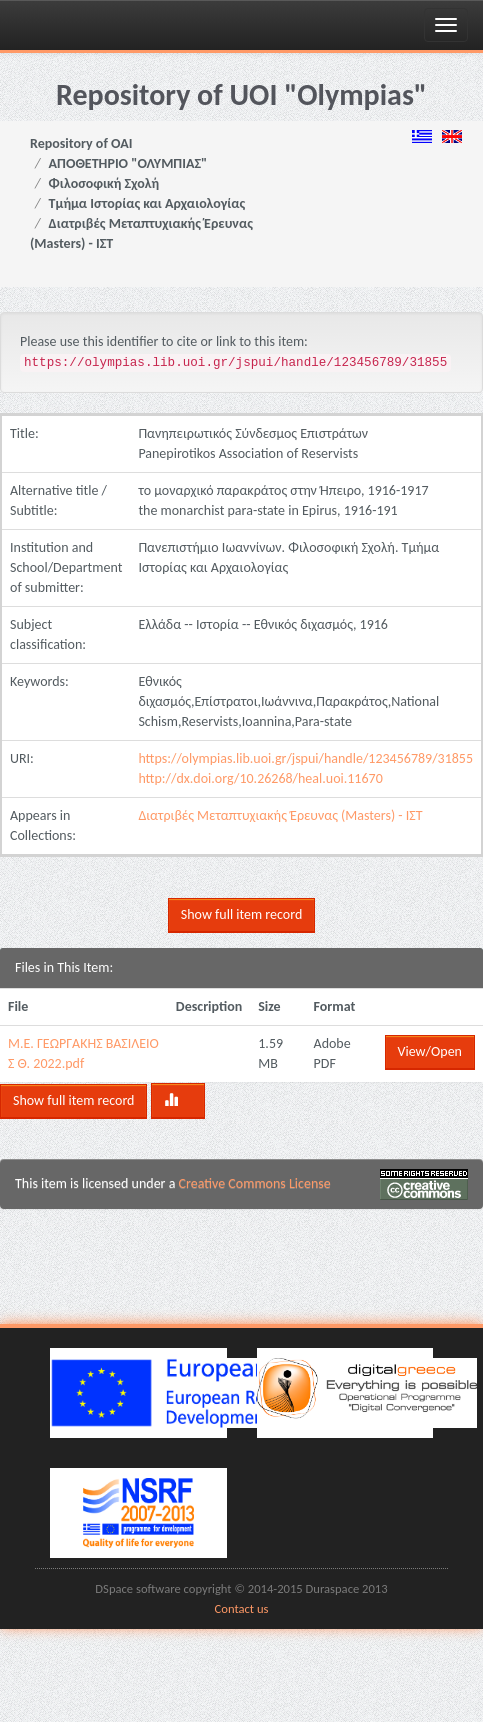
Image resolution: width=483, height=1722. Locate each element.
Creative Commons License (255, 1183)
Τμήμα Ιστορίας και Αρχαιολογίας (147, 203)
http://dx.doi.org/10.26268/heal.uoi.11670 (260, 778)
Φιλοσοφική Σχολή (104, 183)
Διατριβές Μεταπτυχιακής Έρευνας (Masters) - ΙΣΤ (280, 815)
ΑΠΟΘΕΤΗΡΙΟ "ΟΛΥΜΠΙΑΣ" (128, 163)
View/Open (430, 1051)
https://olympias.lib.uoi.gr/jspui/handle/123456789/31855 (305, 758)
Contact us (242, 1608)
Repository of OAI (81, 143)
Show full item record (241, 914)
